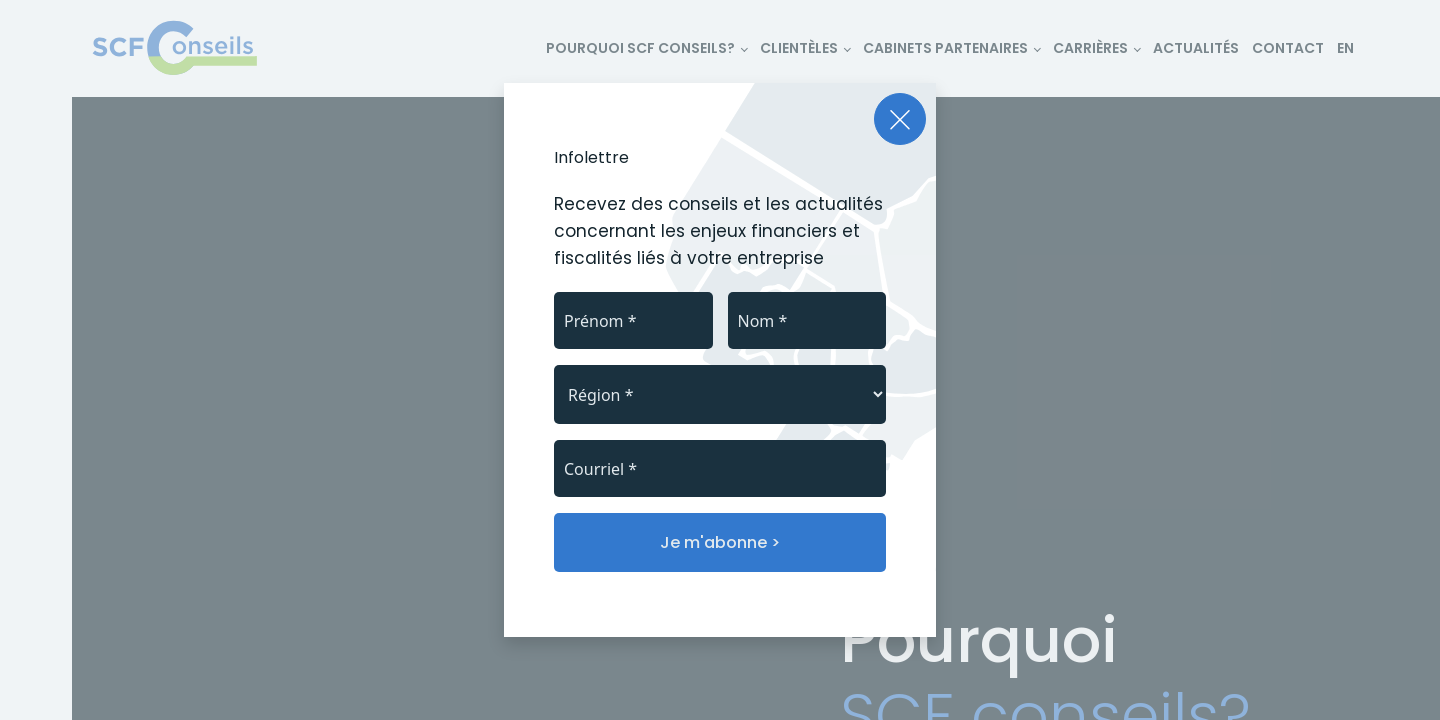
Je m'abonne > (720, 542)
